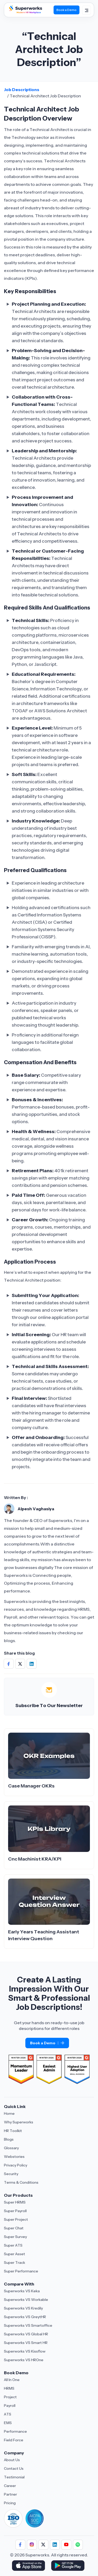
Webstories (14, 2156)
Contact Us (14, 2468)
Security (11, 2173)
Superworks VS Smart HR (26, 2342)
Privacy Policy (15, 2165)
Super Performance (21, 2271)
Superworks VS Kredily (23, 2308)
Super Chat (14, 2228)
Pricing (10, 2503)
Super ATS (13, 2245)
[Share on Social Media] (9, 1664)
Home (9, 2113)
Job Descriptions (21, 89)
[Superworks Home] (25, 13)
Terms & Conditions (21, 2182)
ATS (7, 2414)
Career (10, 2485)
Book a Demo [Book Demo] (66, 10)
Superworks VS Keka (22, 2291)
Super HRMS (15, 2202)
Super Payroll (15, 2210)
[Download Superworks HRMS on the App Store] (29, 2566)
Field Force (13, 2440)
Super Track (14, 2262)
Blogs (9, 2139)
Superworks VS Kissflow (24, 2351)
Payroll (9, 2405)
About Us (12, 2459)
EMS (8, 2422)
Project (10, 2397)
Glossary (11, 2148)
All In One (12, 2379)
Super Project (16, 2219)
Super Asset (14, 2254)
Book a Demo (47, 2042)
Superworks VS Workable (26, 2299)
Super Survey (15, 2236)
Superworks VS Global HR (26, 2334)
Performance (15, 2431)
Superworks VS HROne (23, 2360)
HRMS (9, 2388)
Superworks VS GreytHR (25, 2316)
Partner (10, 2494)
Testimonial (14, 2477)
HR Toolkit (13, 2130)
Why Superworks (18, 2122)
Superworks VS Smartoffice (28, 2325)
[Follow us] (20, 2544)
